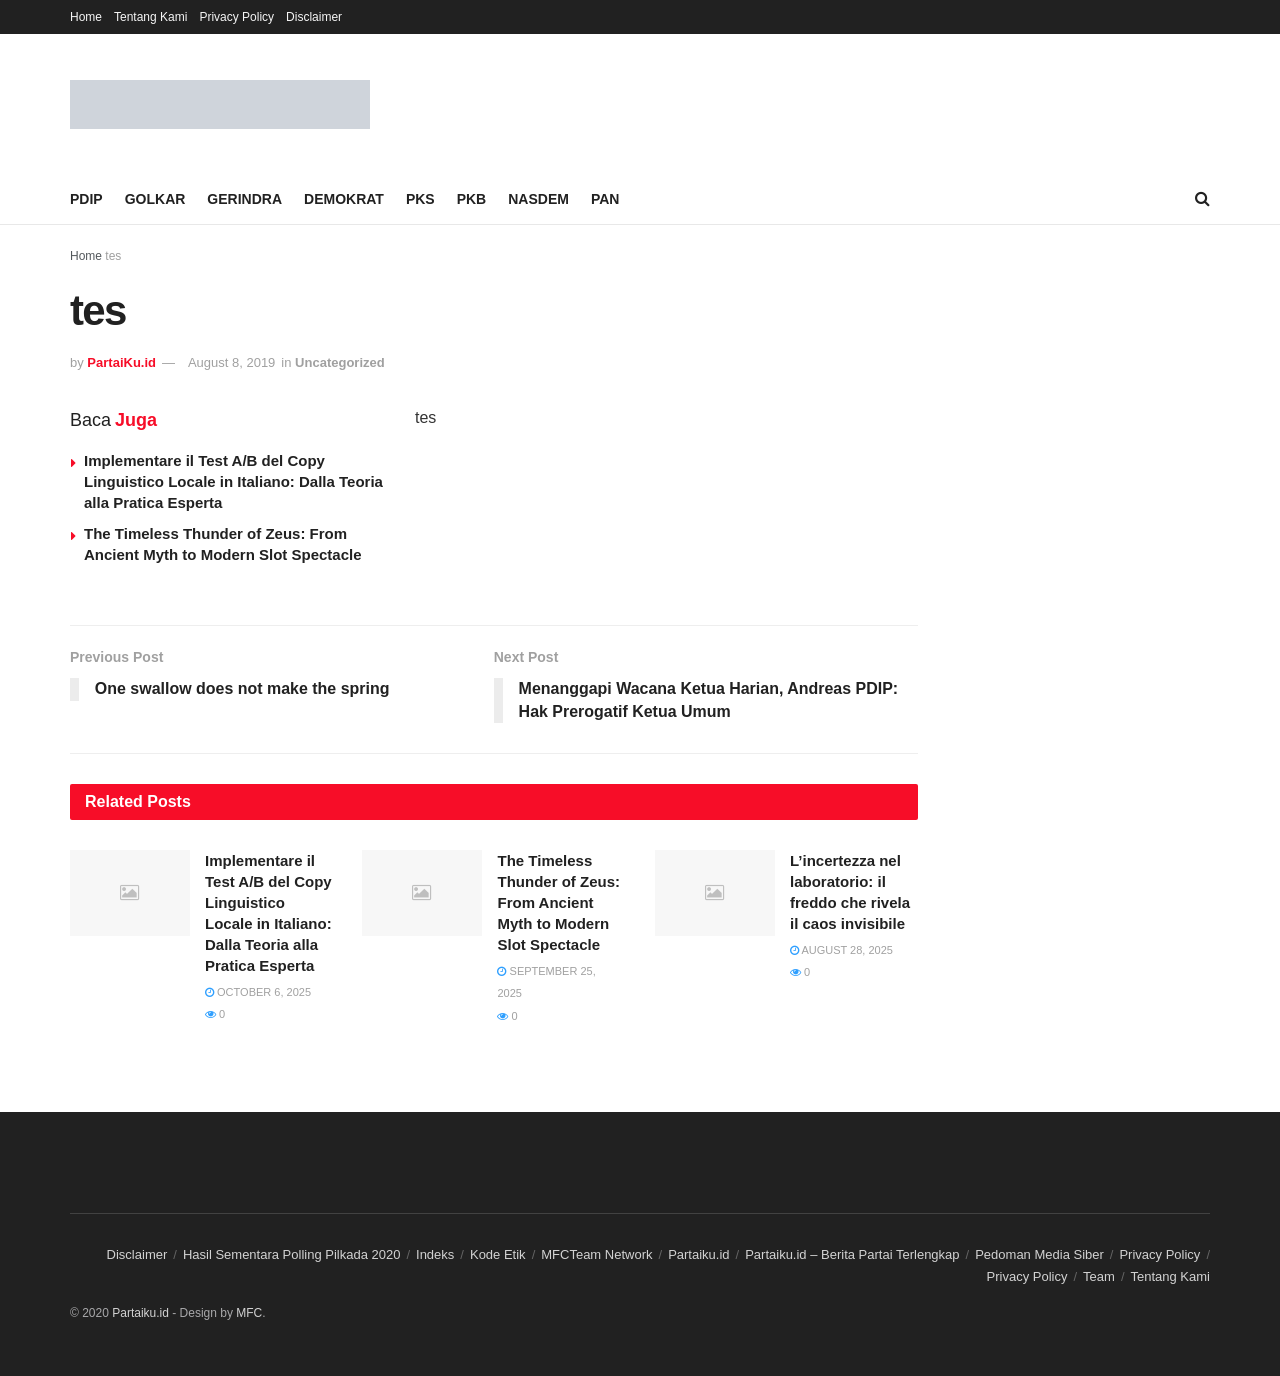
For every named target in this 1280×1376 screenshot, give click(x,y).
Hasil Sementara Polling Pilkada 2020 (292, 1254)
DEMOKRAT (344, 199)
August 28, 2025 (841, 950)
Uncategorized (340, 362)
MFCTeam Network (596, 1254)
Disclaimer (314, 17)
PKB (472, 199)
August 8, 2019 (231, 362)
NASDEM (538, 199)
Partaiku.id (698, 1254)
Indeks (435, 1254)
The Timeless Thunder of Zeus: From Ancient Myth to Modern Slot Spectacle (558, 902)
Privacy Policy (236, 17)
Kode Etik (498, 1254)
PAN (605, 199)
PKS (420, 199)
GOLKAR (155, 199)
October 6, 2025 (258, 992)
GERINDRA (244, 199)
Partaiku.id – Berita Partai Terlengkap (852, 1254)
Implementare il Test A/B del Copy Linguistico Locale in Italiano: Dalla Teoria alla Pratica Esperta (233, 481)
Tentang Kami (150, 17)
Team (1099, 1277)
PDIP (86, 199)
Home (86, 17)
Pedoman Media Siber (1039, 1254)
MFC (249, 1313)
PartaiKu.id (121, 362)
